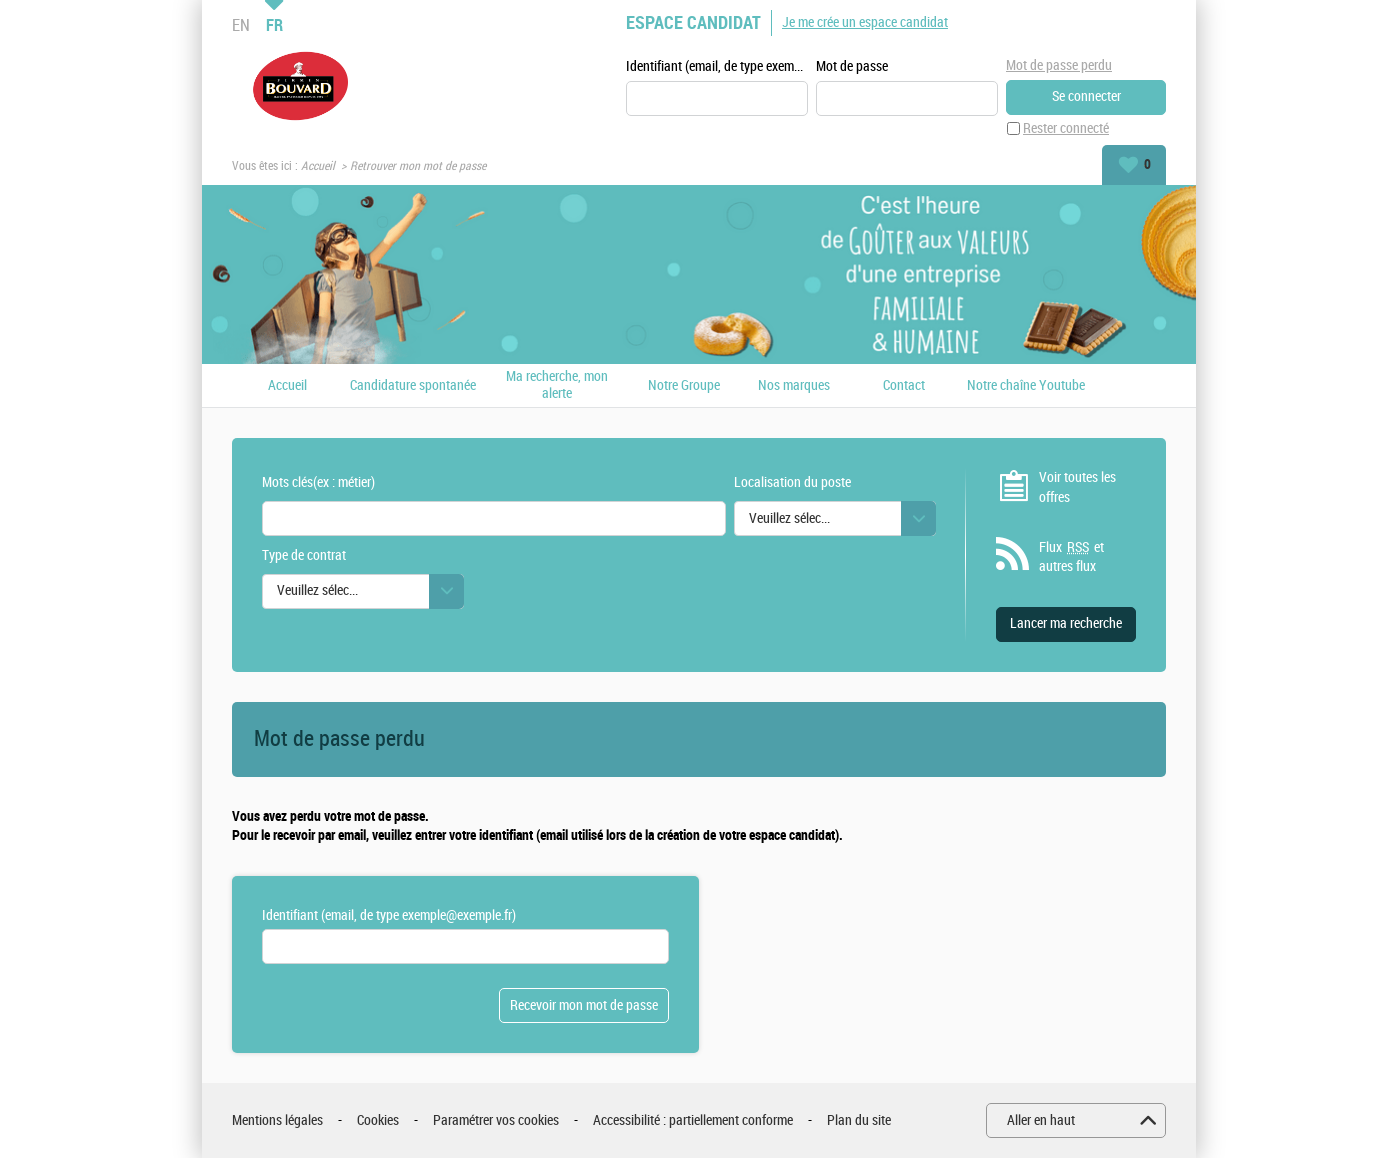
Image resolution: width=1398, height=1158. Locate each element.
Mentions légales (277, 1120)
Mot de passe (852, 66)
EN (241, 25)
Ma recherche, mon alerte (557, 385)
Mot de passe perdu (1059, 65)
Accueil (318, 166)
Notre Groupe (684, 386)
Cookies (378, 1120)
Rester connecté (1066, 128)
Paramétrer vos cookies (496, 1120)
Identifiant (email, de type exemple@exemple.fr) (717, 66)
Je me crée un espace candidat (865, 22)
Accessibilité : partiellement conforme (693, 1120)
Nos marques (794, 386)
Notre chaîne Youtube (1026, 386)
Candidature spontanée (413, 386)
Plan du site (859, 1120)
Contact (904, 386)
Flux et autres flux (1071, 557)
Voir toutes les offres (1077, 487)
